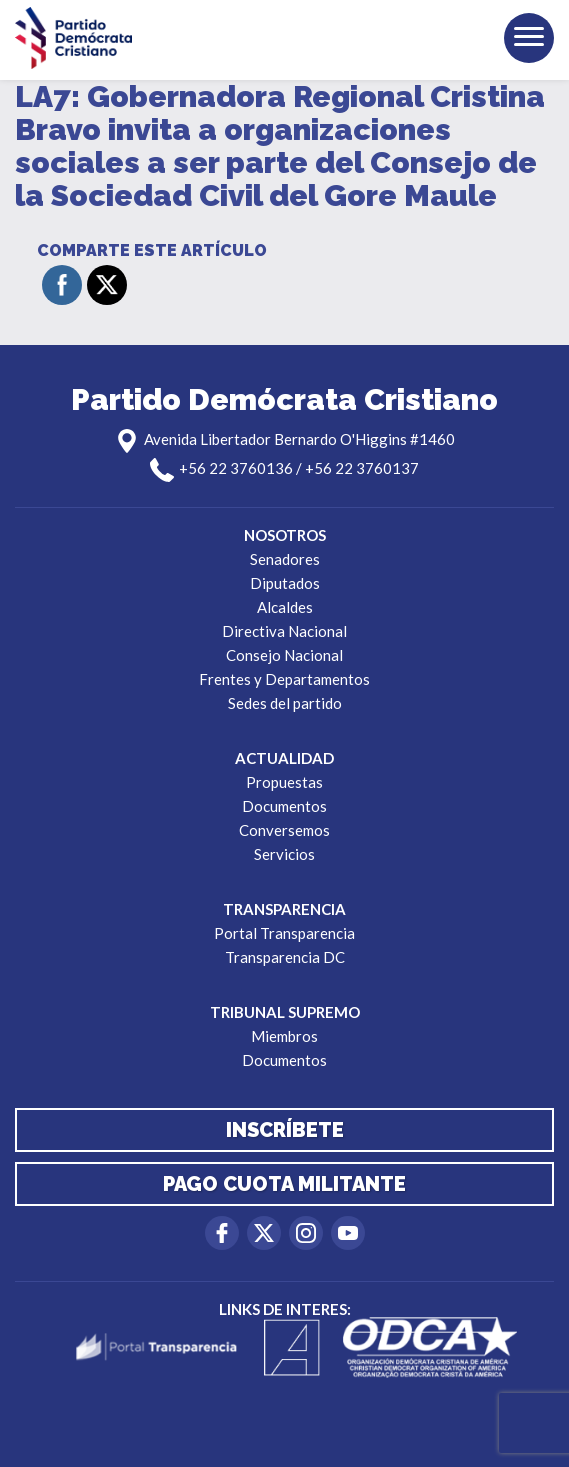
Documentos (284, 806)
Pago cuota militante (284, 1184)
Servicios (284, 854)
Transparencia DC (285, 957)
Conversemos (284, 830)
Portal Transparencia (284, 933)
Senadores (285, 559)
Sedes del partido (285, 703)
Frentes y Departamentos (284, 679)
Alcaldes (285, 607)
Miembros (284, 1036)
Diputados (285, 583)
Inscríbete (285, 1130)
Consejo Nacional (284, 655)
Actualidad (284, 758)
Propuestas (284, 782)
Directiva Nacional (284, 631)
